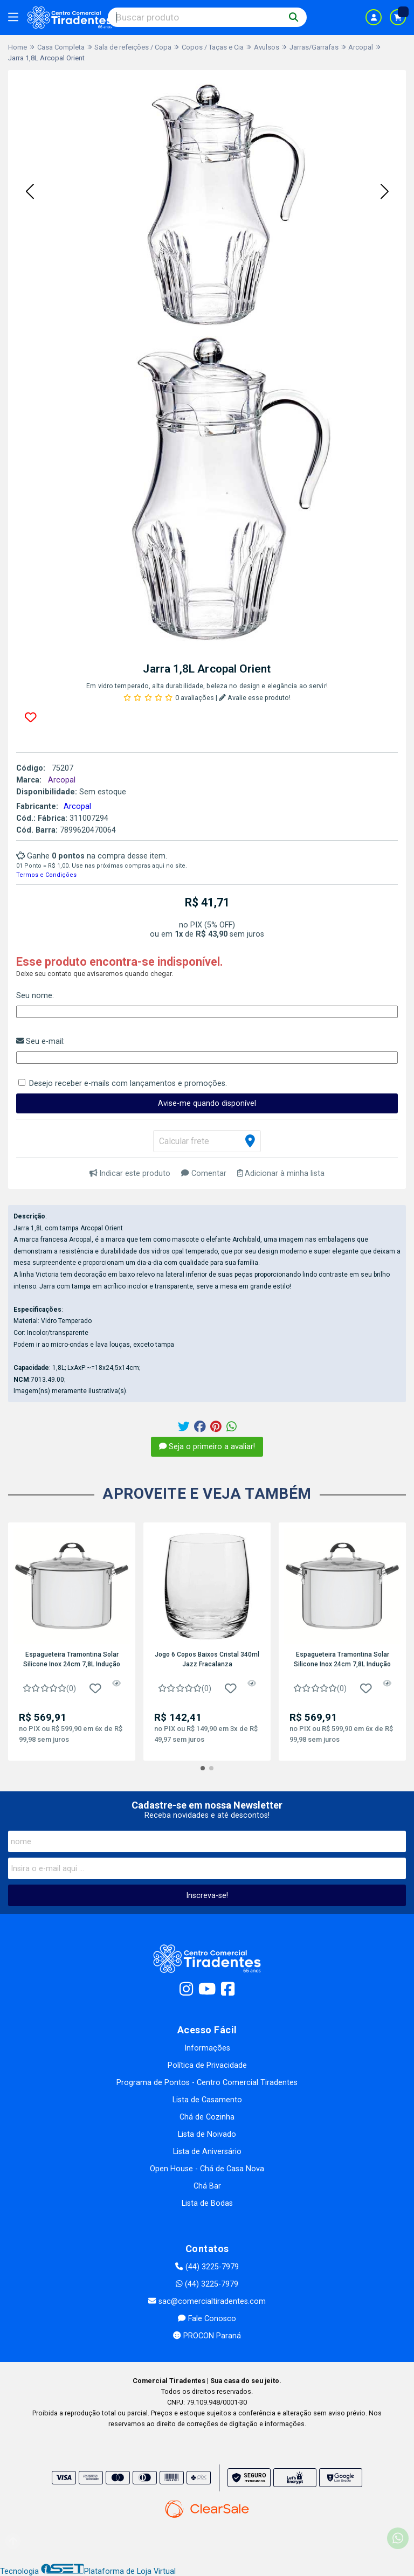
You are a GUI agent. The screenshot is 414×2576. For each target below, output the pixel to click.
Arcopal (77, 806)
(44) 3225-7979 (206, 2267)
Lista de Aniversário (207, 2151)
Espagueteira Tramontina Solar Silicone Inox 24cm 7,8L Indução (71, 1659)
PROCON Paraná (206, 2335)
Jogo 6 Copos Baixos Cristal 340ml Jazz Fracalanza (207, 1659)
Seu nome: (35, 995)
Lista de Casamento (207, 2099)
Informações (207, 2048)
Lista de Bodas (207, 2203)
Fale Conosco (207, 2318)
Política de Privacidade (207, 2065)
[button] (30, 192)
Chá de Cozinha (207, 2117)
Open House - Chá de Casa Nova (207, 2168)
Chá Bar (207, 2186)
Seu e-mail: (40, 1041)
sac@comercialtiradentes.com (206, 2301)
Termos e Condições (46, 874)
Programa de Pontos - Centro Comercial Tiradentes (207, 2082)
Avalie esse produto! (255, 698)
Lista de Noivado (207, 2134)
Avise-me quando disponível (207, 1103)
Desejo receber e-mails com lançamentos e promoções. (128, 1083)
